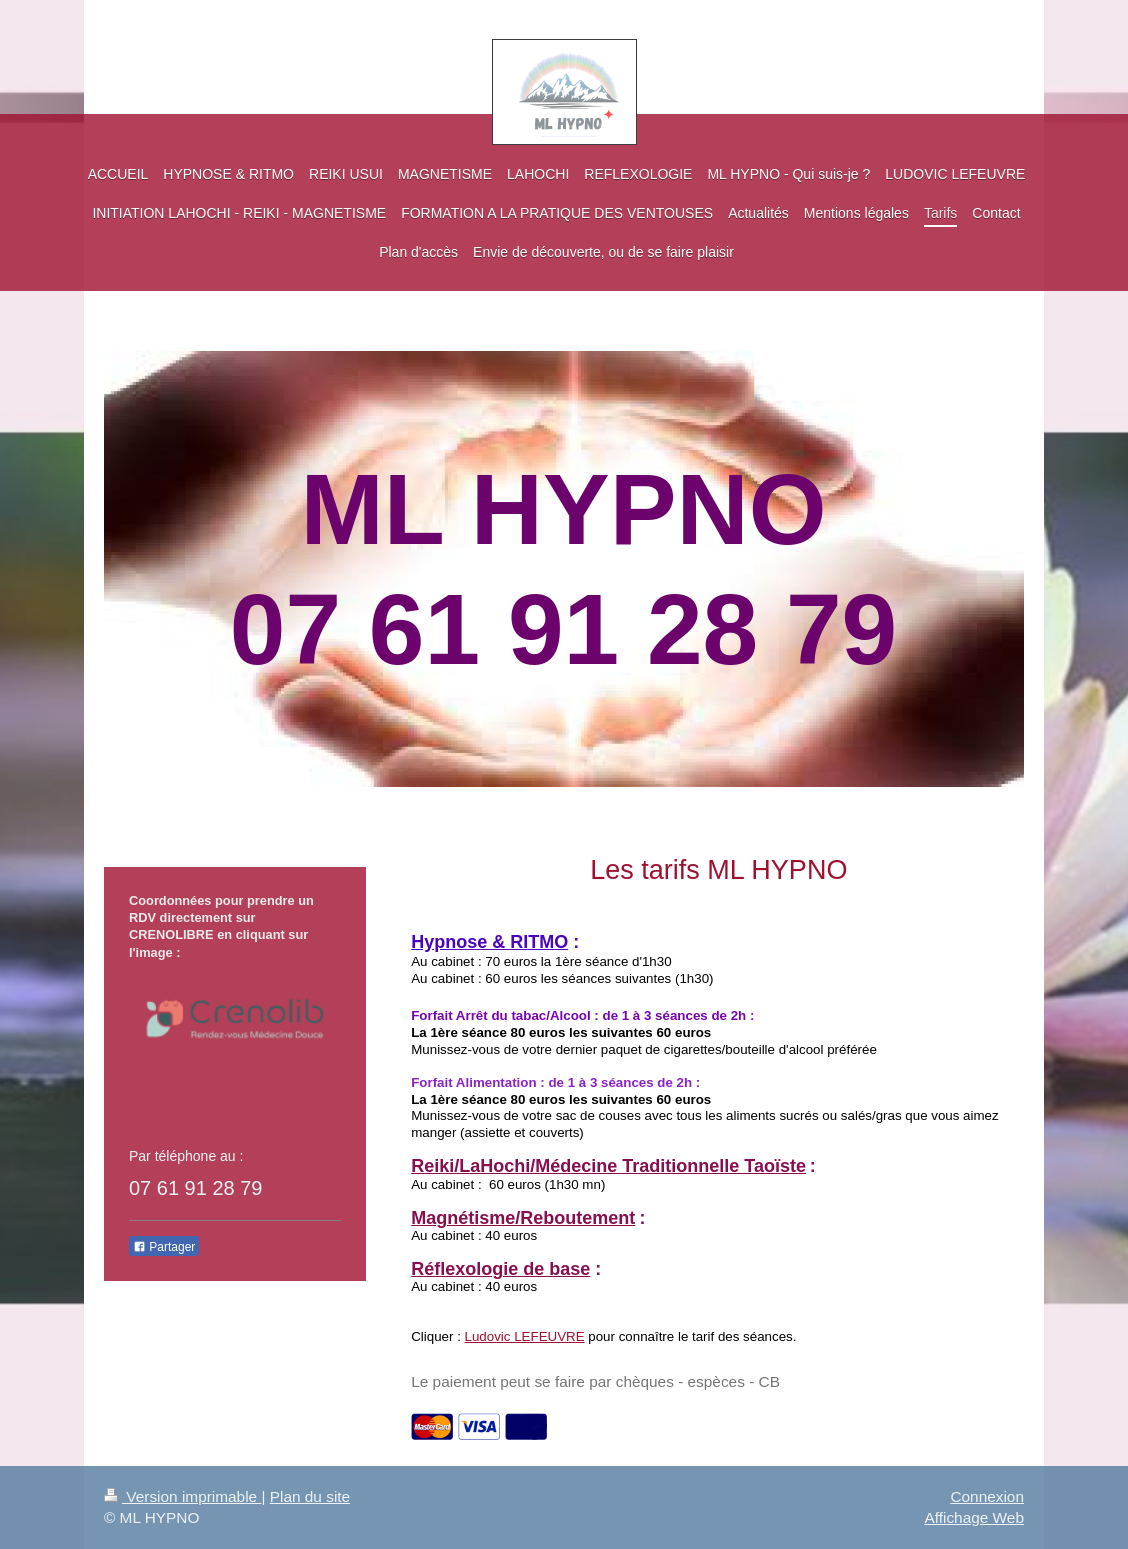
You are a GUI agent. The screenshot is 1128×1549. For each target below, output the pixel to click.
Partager (164, 1247)
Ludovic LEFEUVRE (525, 1336)
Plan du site (310, 1496)
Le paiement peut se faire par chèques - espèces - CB (595, 1381)
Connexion (987, 1496)
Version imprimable (182, 1496)
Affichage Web (974, 1517)
